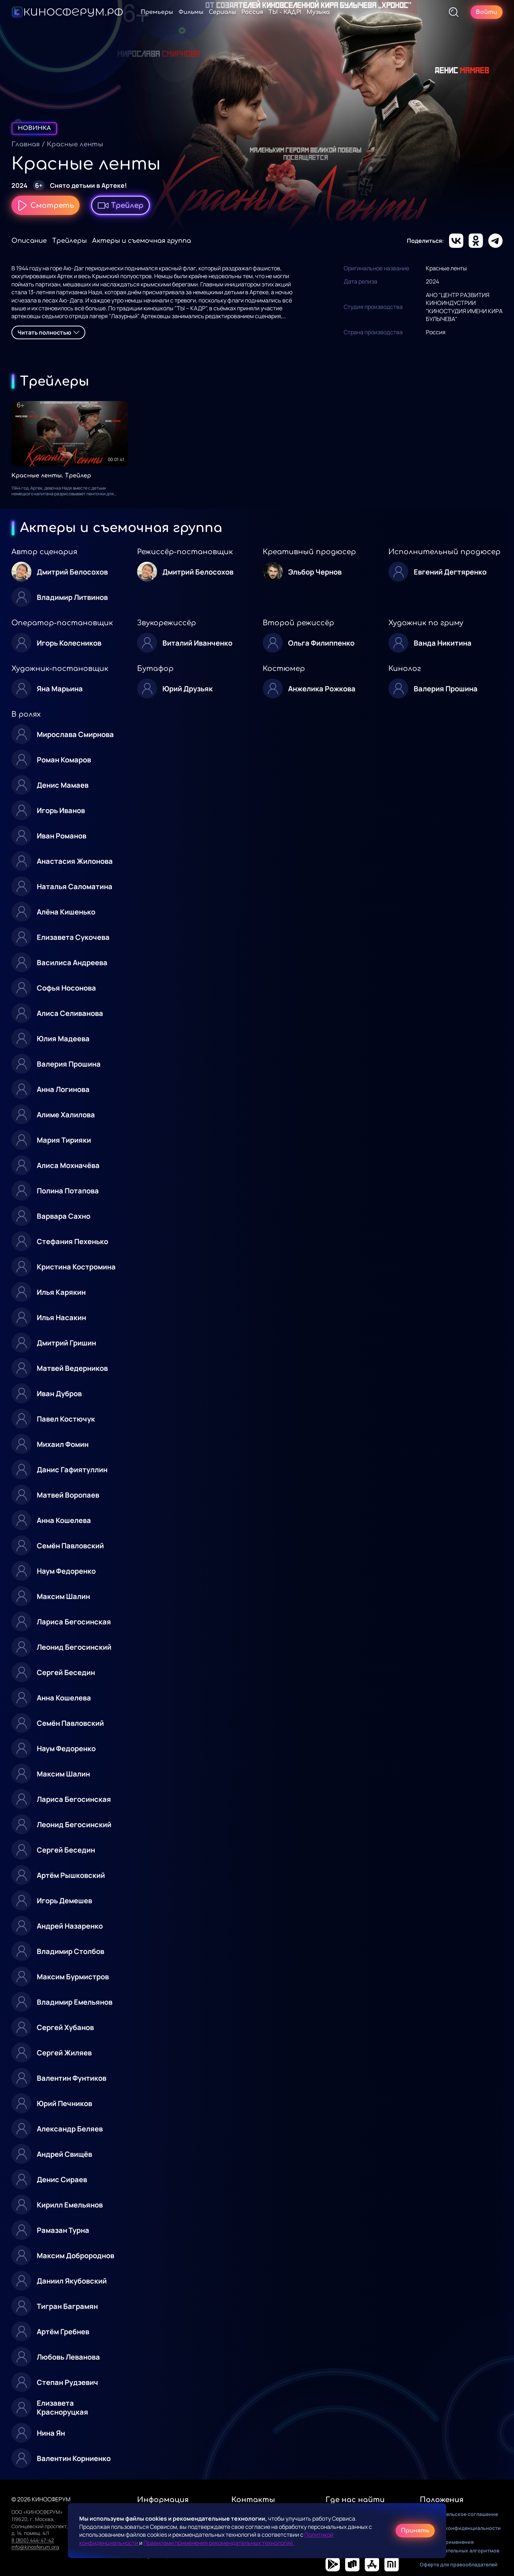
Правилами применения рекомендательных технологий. (218, 2543)
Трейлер (120, 205)
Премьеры (157, 12)
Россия (252, 12)
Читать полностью (48, 332)
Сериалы (222, 12)
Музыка (318, 12)
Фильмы (190, 12)
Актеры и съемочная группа (141, 240)
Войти (486, 12)
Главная (25, 144)
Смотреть (45, 205)
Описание (29, 240)
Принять (415, 2530)
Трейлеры (69, 240)
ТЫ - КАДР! (284, 12)
